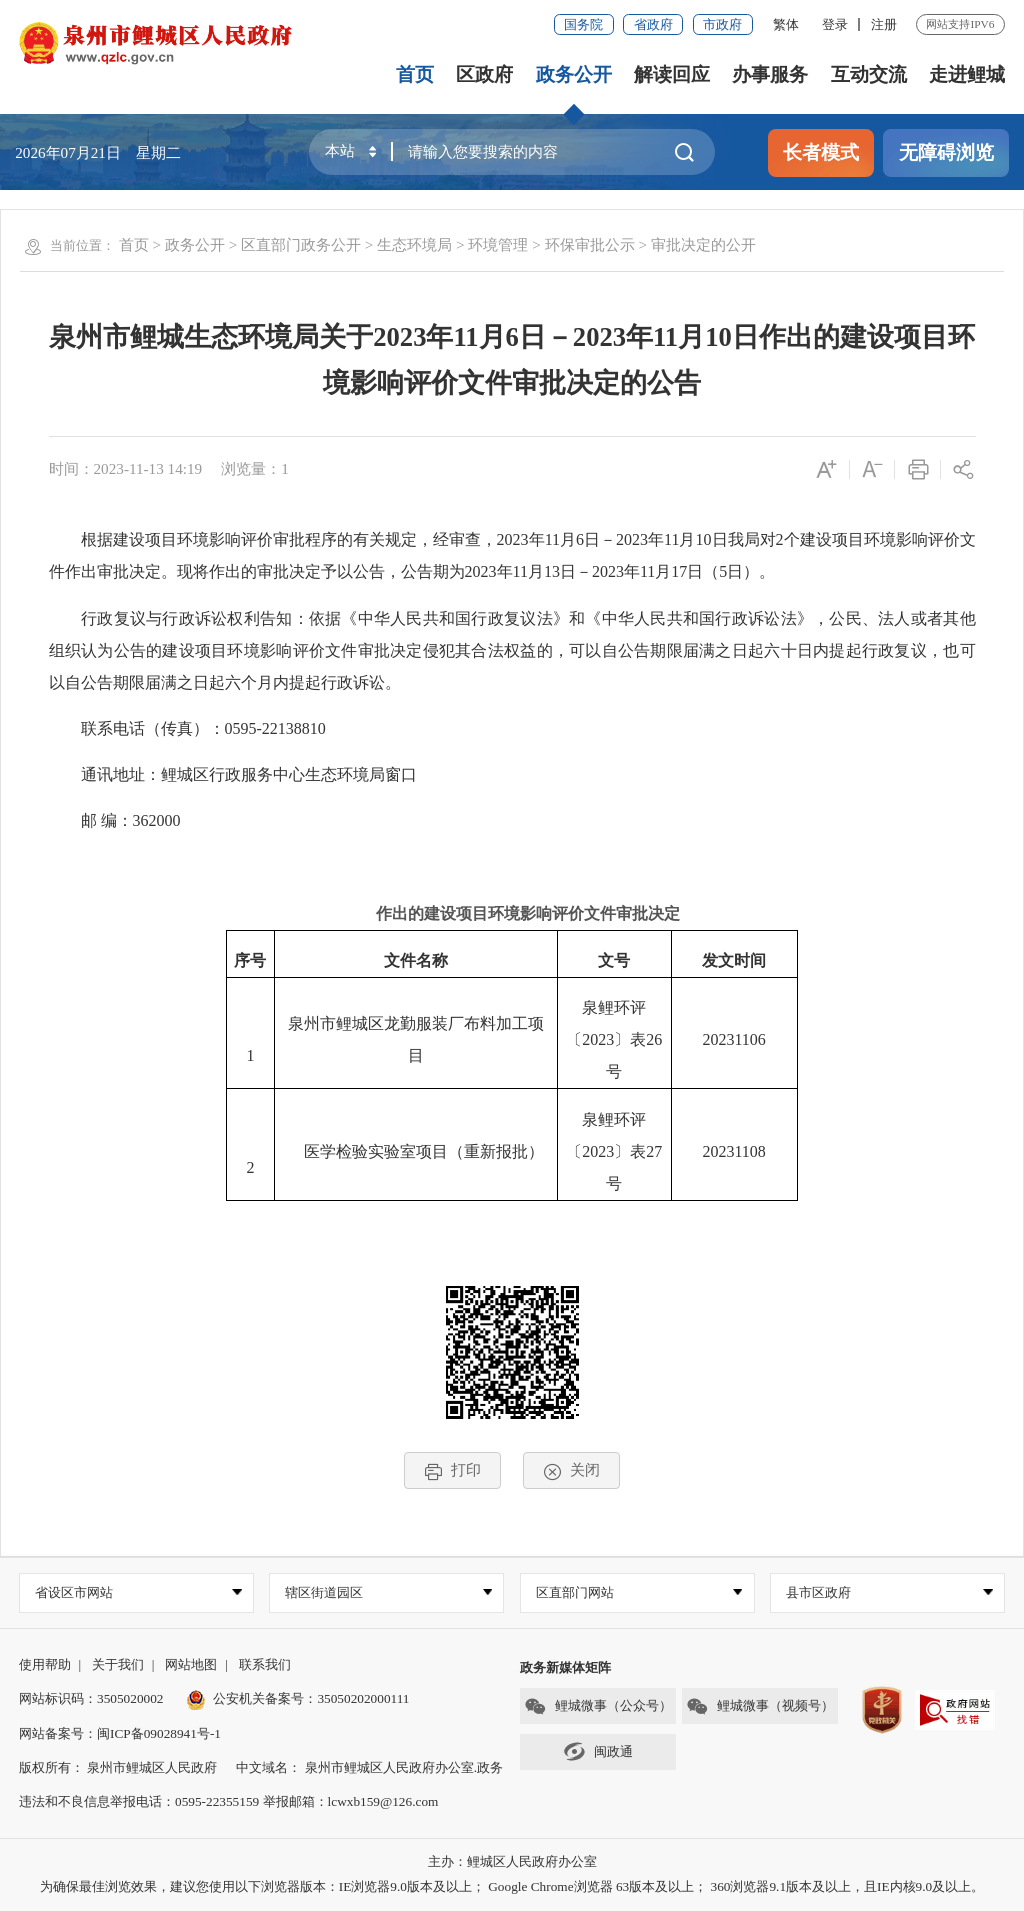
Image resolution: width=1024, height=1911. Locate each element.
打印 (452, 1470)
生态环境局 (414, 244)
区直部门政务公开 (301, 244)
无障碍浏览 (946, 152)
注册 (884, 24)
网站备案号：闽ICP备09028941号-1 (120, 1733)
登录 (835, 24)
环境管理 (498, 244)
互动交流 (869, 74)
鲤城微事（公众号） (598, 1706)
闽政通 (598, 1751)
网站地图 (191, 1664)
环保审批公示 (590, 244)
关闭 (571, 1470)
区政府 (484, 74)
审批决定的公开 (703, 244)
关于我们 (118, 1664)
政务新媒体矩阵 (565, 1667)
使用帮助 (45, 1664)
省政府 (653, 24)
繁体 (786, 24)
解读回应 (672, 74)
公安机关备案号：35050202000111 (298, 1698)
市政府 (722, 24)
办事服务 (770, 74)
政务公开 (574, 74)
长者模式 (821, 152)
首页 (415, 74)
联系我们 (265, 1664)
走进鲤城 (967, 74)
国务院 (583, 24)
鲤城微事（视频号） (760, 1706)
